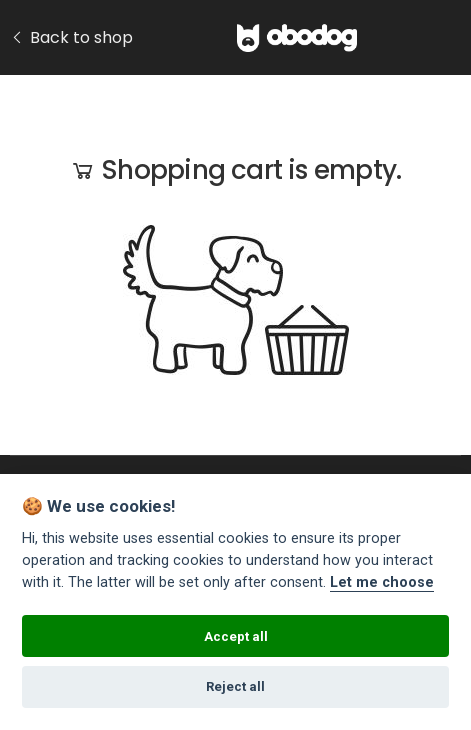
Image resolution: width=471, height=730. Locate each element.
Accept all (236, 636)
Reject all (235, 686)
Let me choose (382, 582)
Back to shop (71, 37)
